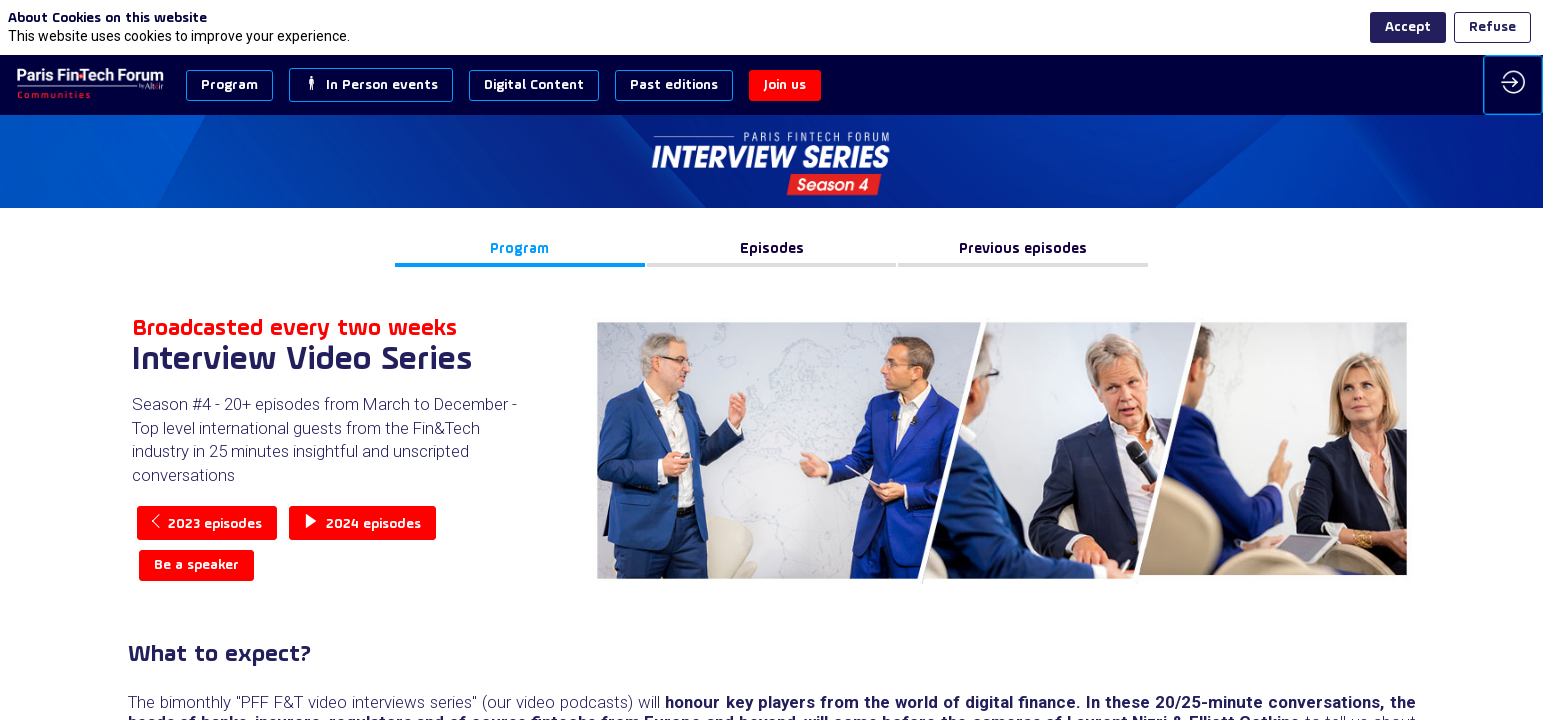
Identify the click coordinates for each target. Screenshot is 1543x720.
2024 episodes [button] (362, 523)
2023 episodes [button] (207, 523)
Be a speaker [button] (196, 565)
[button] (229, 85)
